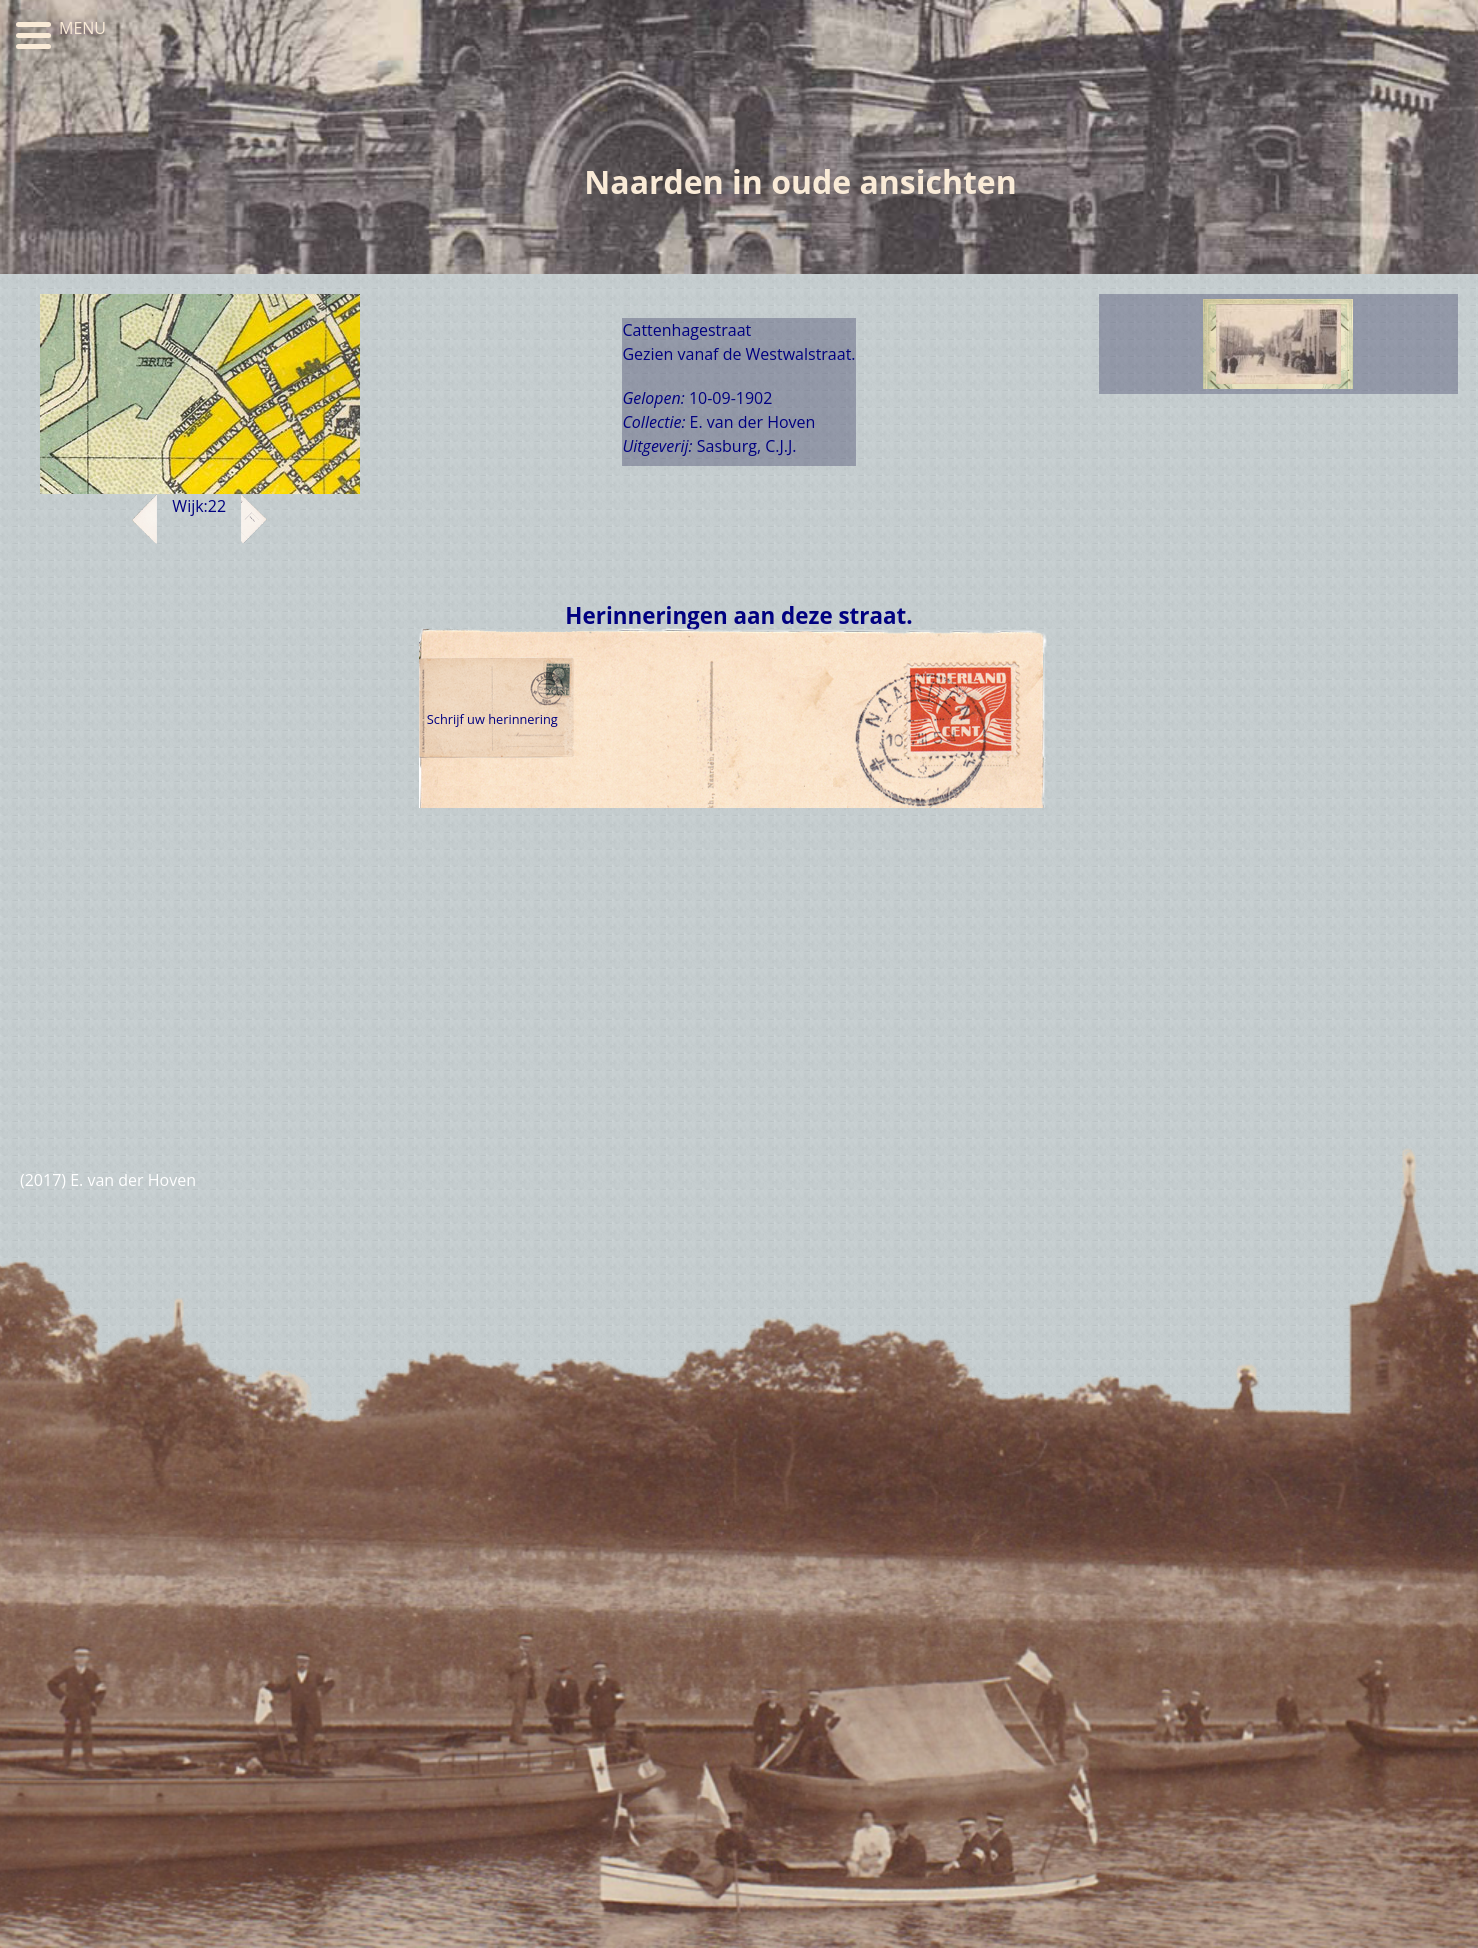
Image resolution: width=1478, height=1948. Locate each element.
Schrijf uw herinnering (492, 719)
